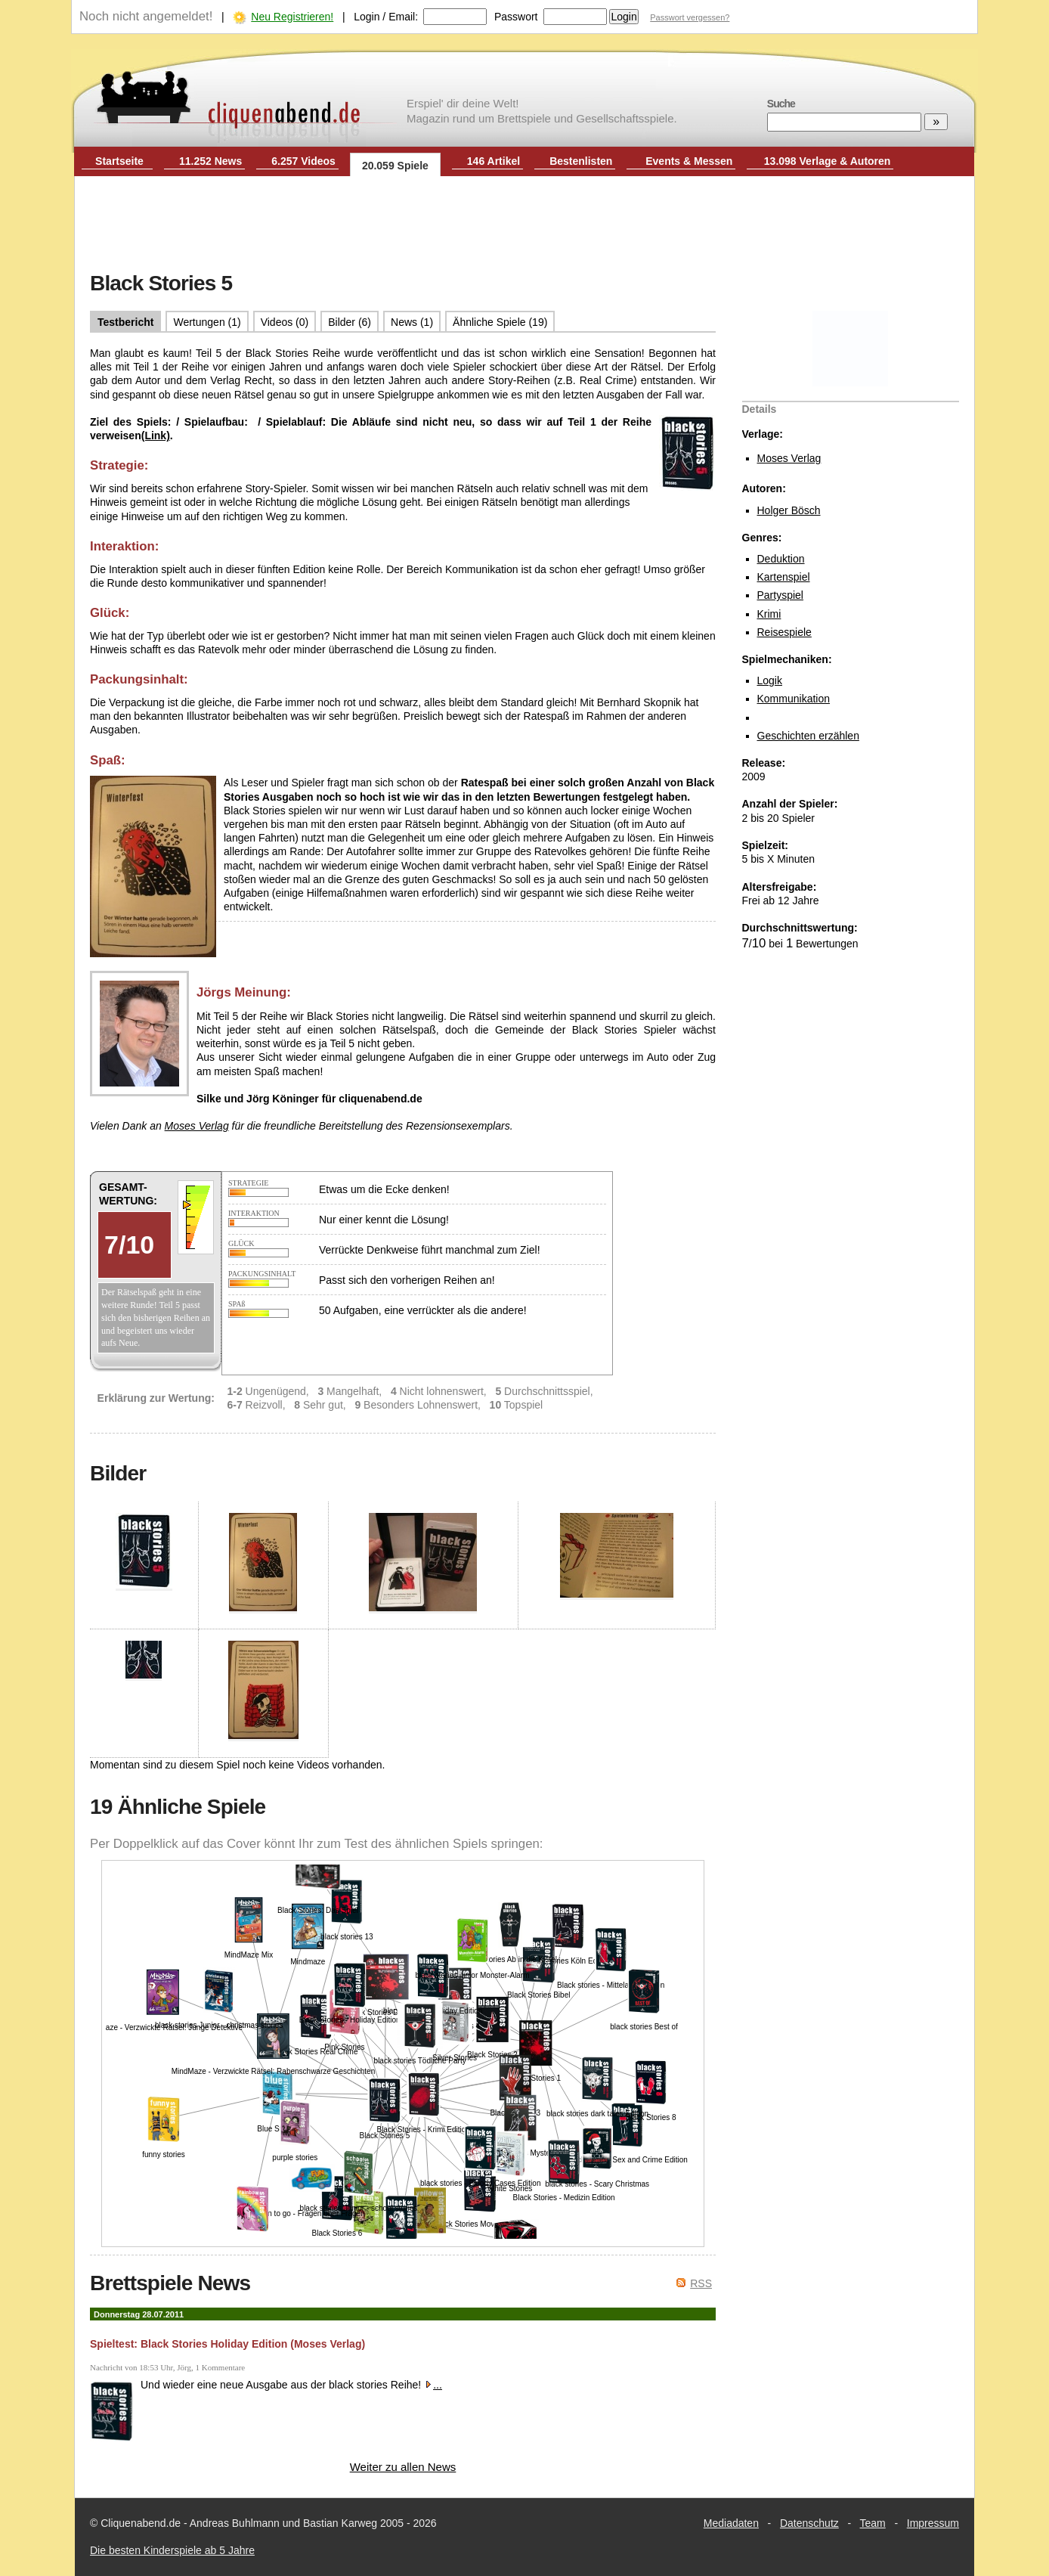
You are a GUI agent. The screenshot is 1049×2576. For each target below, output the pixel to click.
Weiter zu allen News (403, 2466)
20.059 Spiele (395, 166)
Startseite (119, 161)
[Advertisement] (524, 225)
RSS (701, 2283)
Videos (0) (285, 322)
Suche (781, 104)
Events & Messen (688, 161)
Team (873, 2523)
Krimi (769, 614)
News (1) (412, 322)
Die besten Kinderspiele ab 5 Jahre (172, 2550)
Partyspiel (780, 595)
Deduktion (781, 559)
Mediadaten (731, 2523)
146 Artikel (493, 161)
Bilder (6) (349, 322)
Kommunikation (794, 699)
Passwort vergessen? (689, 17)
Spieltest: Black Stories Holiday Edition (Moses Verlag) (227, 2344)
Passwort (516, 17)
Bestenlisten (580, 161)
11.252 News (210, 161)
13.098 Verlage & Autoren (827, 161)
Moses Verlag (789, 458)
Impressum (933, 2523)
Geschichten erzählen (808, 736)
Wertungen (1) (206, 322)
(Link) (155, 435)
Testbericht (125, 322)
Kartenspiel (783, 577)
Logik (769, 680)
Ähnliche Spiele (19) (500, 322)
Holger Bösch (789, 510)
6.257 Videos (303, 161)
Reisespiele (784, 632)
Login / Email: (386, 17)
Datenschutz (809, 2523)
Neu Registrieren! (292, 17)
